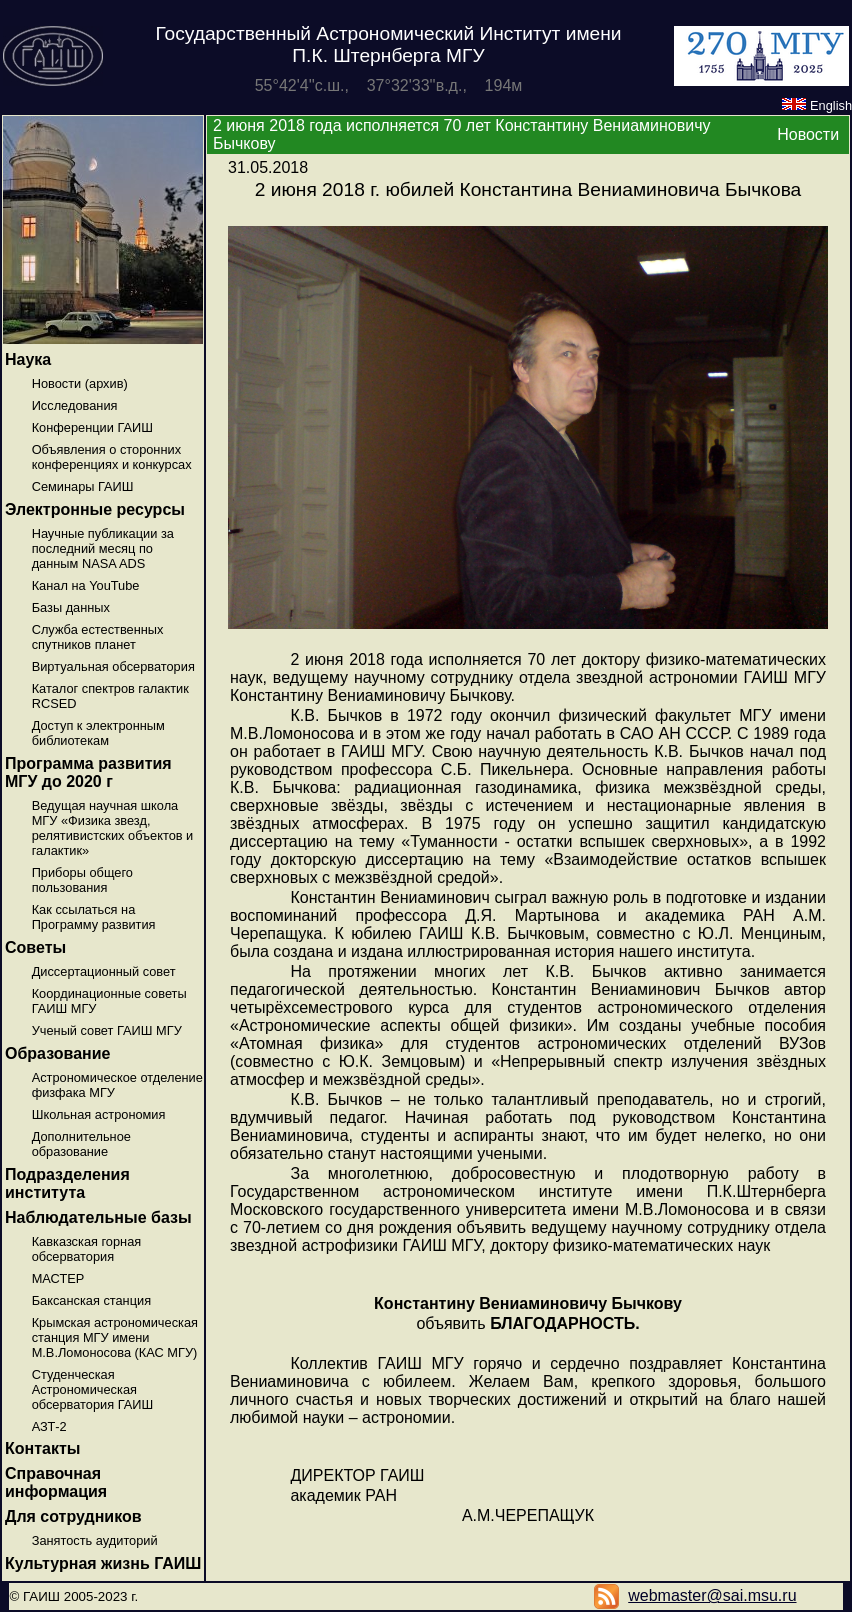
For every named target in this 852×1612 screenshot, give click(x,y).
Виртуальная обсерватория (113, 666)
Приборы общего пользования (82, 880)
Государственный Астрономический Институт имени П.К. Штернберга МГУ (388, 44)
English (817, 105)
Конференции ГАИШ (92, 427)
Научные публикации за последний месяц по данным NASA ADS (103, 548)
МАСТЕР (58, 1278)
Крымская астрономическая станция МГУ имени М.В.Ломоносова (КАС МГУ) (115, 1337)
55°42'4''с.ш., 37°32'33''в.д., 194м (389, 85)
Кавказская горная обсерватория (87, 1249)
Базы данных (71, 607)
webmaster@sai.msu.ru (712, 1595)
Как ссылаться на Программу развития (94, 917)
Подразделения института (67, 1183)
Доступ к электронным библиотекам (98, 733)
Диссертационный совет (104, 971)
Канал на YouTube (86, 585)
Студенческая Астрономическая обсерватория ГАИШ (93, 1389)
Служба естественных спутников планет (98, 637)
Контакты (42, 1448)
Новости (808, 134)
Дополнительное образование (81, 1144)
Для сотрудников (73, 1516)
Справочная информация (56, 1482)
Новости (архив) (80, 383)
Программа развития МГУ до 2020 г (88, 772)
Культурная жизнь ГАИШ (103, 1563)
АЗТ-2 (49, 1426)
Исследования (75, 405)
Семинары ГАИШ (83, 486)
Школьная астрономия (99, 1114)
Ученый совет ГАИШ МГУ (107, 1030)
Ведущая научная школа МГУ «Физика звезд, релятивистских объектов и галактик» (113, 828)
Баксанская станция (91, 1300)
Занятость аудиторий (95, 1540)
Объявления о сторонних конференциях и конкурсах (112, 457)
